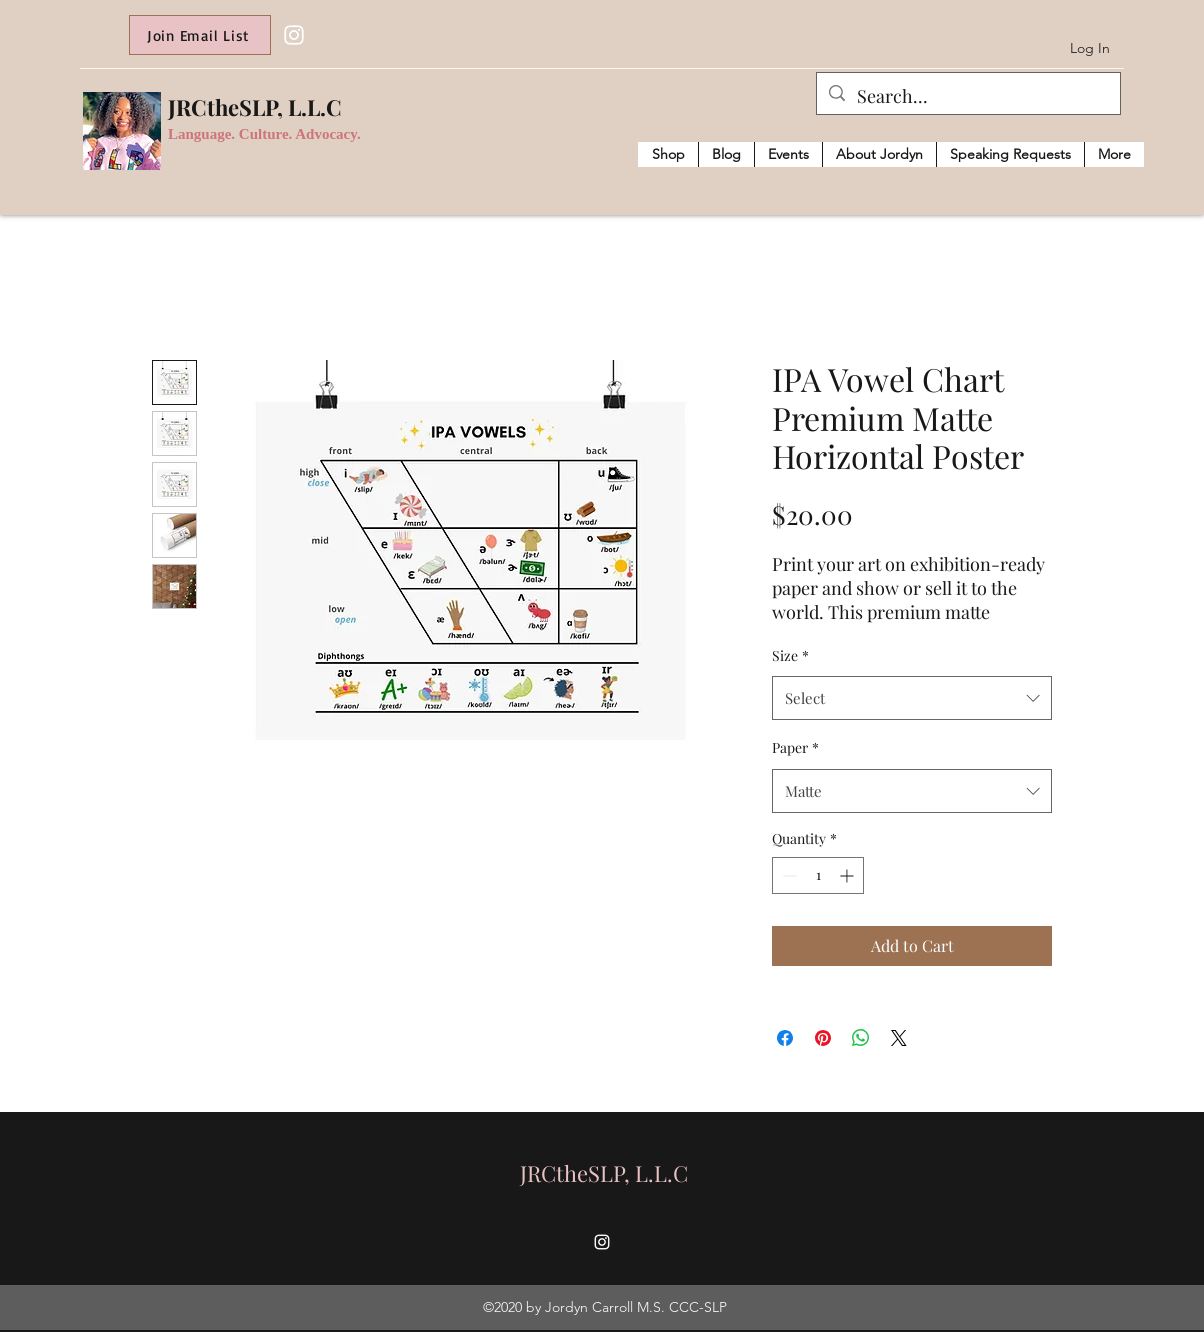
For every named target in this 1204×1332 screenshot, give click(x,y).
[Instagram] (294, 35)
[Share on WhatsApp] (861, 1038)
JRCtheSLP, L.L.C (255, 107)
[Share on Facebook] (785, 1038)
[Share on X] (899, 1038)
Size (790, 655)
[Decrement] (787, 875)
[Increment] (848, 875)
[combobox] (912, 698)
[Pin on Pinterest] (823, 1038)
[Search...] (967, 97)
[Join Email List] (200, 35)
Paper (795, 747)
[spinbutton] (818, 875)
